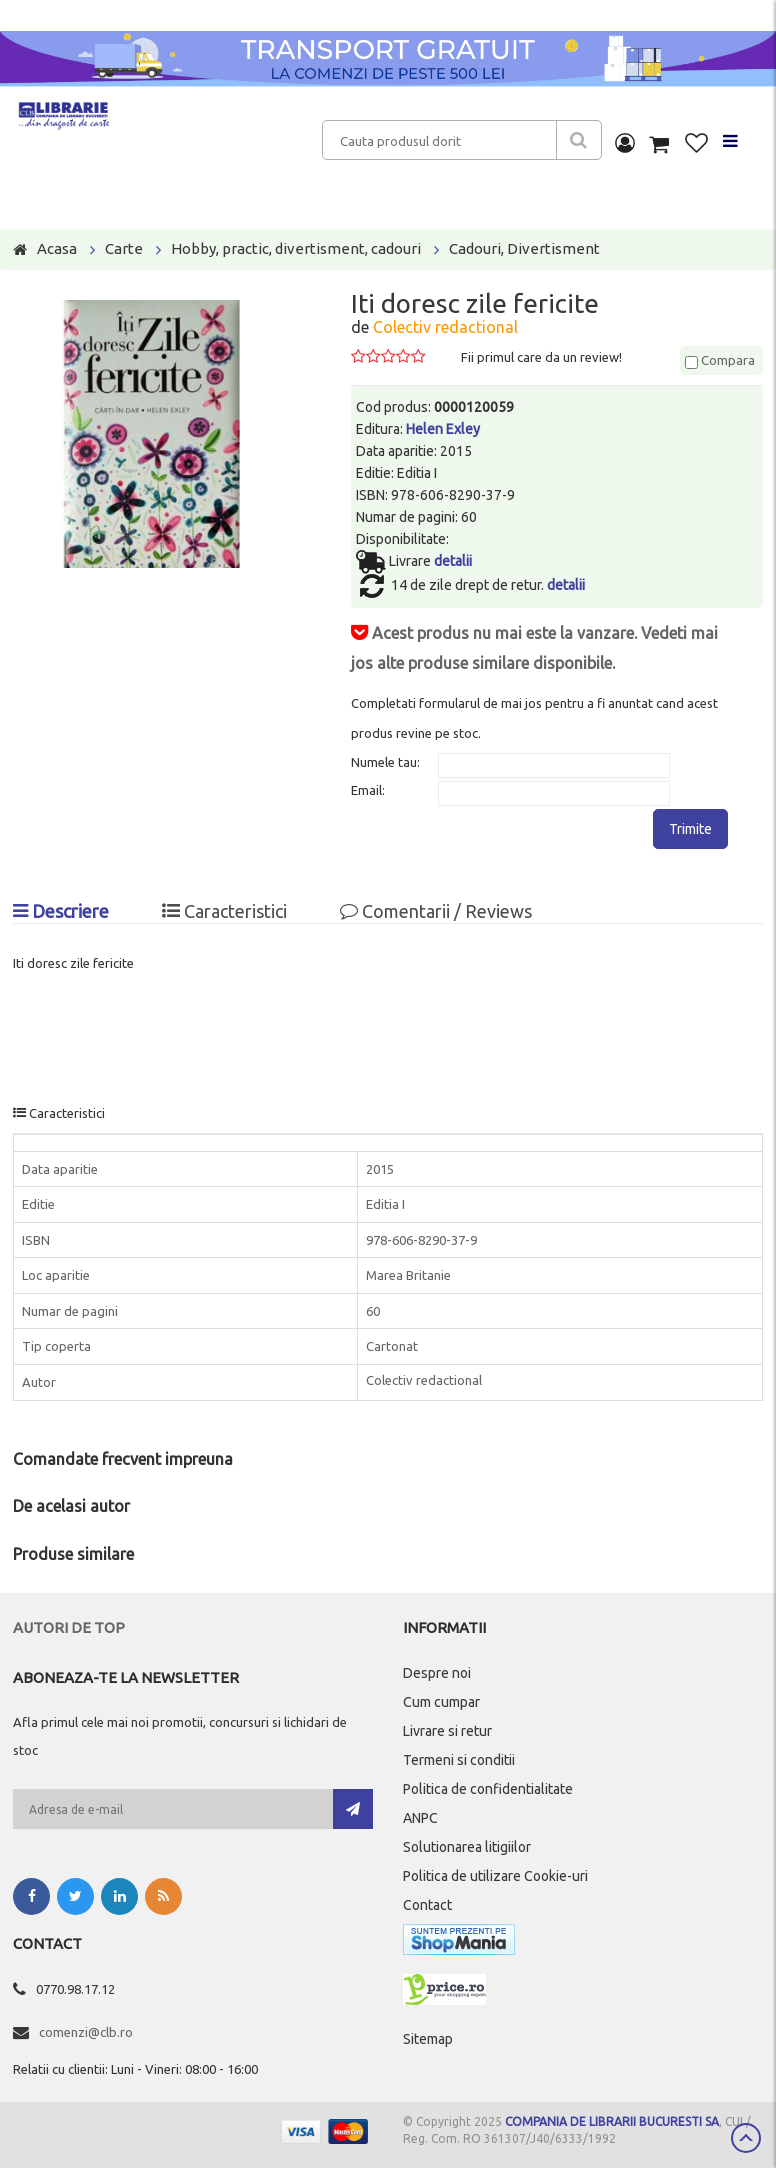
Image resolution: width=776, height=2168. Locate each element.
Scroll (746, 2138)
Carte (124, 248)
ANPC (420, 1818)
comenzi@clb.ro (86, 2032)
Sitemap (428, 2039)
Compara (720, 360)
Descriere (61, 911)
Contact (427, 1905)
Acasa (57, 248)
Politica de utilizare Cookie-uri (495, 1876)
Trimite (690, 829)
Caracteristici (224, 911)
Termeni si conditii (459, 1760)
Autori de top (69, 1627)
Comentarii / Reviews (436, 911)
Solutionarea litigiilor (467, 1847)
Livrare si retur (447, 1731)
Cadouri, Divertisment (524, 248)
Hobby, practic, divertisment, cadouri (296, 248)
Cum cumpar (441, 1702)
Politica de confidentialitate (488, 1789)
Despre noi (437, 1673)
